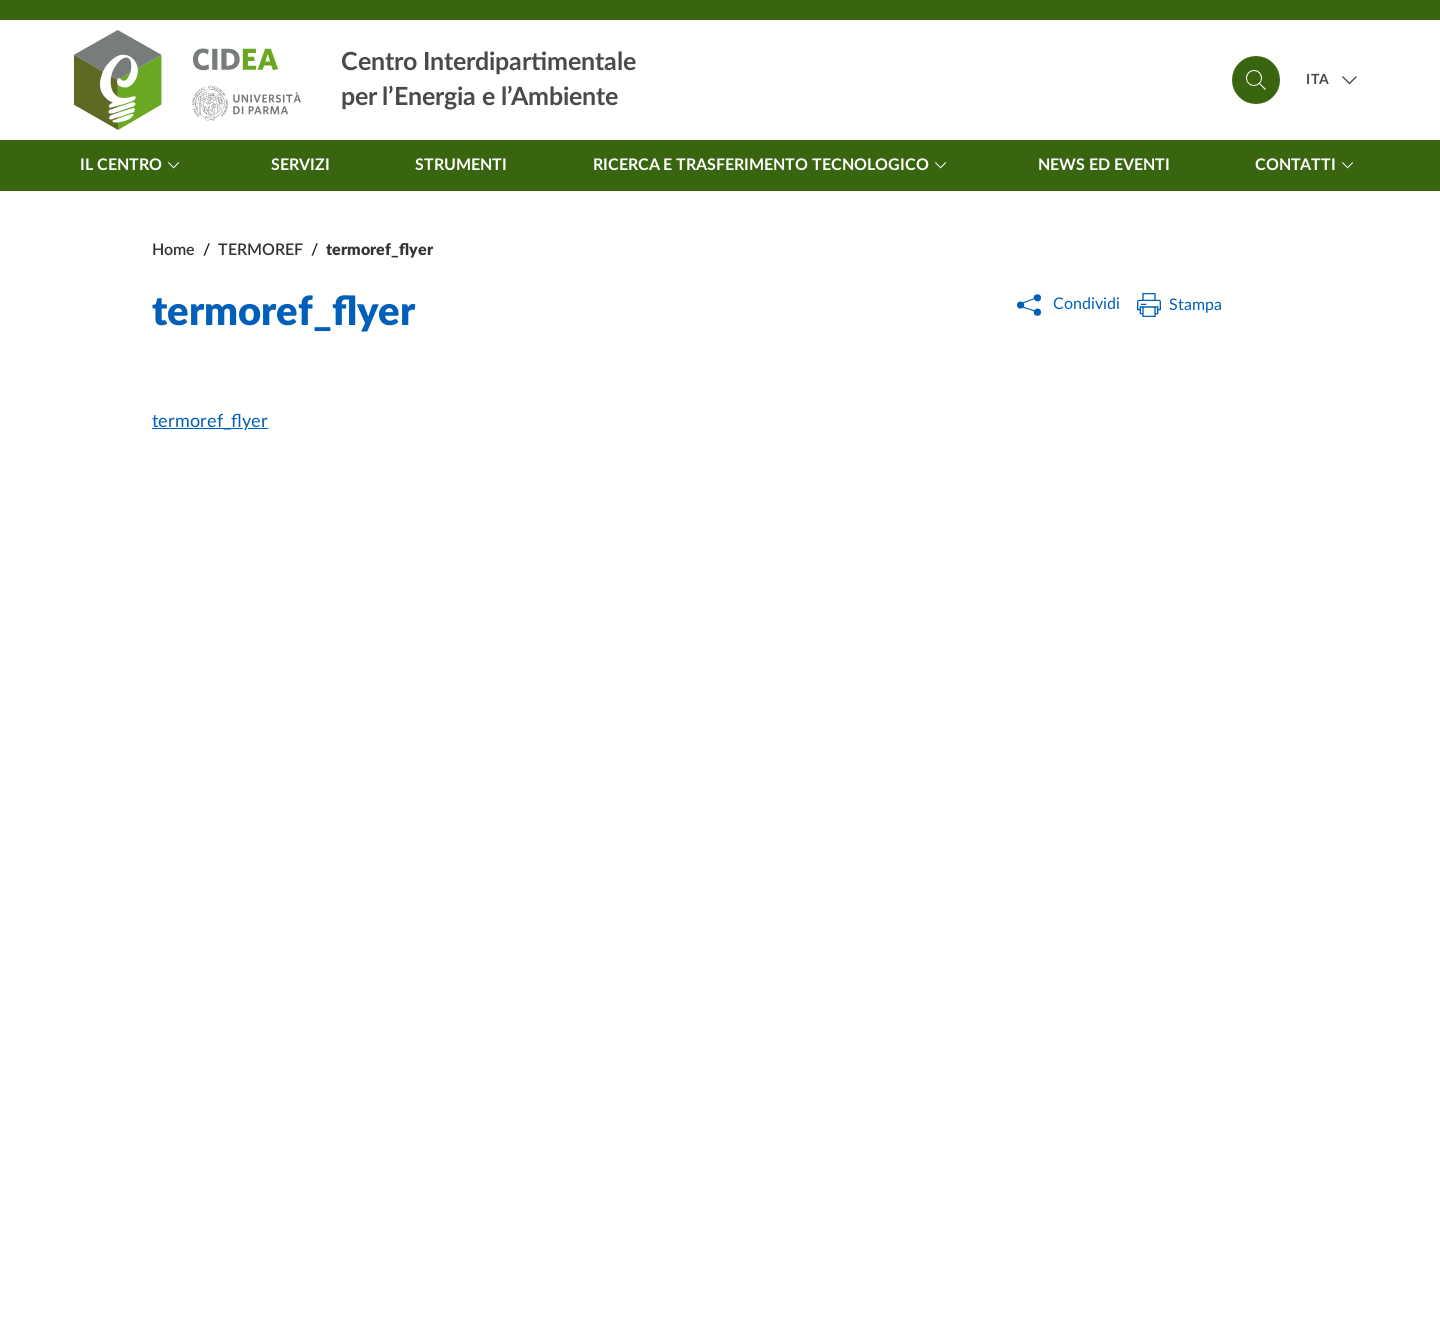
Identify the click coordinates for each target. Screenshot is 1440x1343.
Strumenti (461, 165)
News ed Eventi (1104, 165)
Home (173, 250)
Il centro (133, 165)
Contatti (1307, 165)
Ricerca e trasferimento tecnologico (773, 165)
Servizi (300, 165)
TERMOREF (260, 250)
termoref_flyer (210, 422)
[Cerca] (1256, 80)
